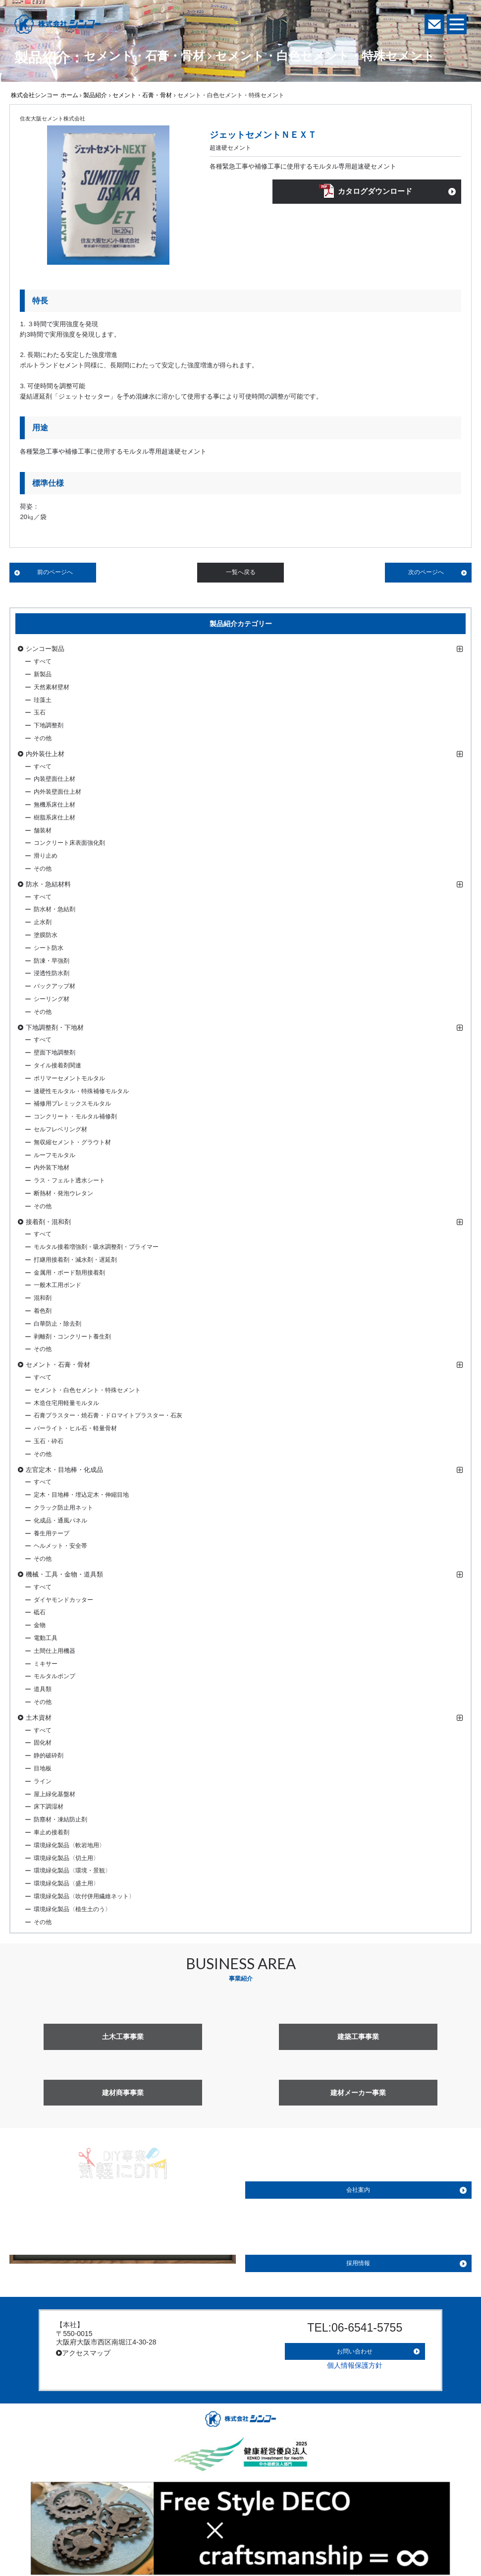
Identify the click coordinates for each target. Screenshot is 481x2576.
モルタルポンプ (54, 1676)
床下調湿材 (48, 1806)
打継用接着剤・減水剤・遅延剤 (75, 1259)
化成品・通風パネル (60, 1520)
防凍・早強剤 (51, 960)
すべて (43, 661)
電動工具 (45, 1638)
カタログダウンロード (375, 192)
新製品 (43, 674)
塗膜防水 (45, 935)
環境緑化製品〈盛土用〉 (66, 1883)
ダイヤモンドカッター (63, 1599)
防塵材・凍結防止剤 (60, 1819)
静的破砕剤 (48, 1755)
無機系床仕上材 (54, 804)
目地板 (43, 1768)
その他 (43, 738)
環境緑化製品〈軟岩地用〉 (69, 1845)
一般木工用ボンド (57, 1285)
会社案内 (358, 2189)
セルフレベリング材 (60, 1129)
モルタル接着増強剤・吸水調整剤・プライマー (96, 1246)
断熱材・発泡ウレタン (63, 1193)
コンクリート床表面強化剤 (69, 842)
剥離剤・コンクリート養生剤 (72, 1336)
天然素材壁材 (51, 687)
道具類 (43, 1689)
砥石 (40, 1612)
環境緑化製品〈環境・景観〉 (72, 1870)
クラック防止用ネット (63, 1507)
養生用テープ (51, 1533)
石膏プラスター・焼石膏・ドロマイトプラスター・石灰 (108, 1415)
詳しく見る (123, 2243)
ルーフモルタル (54, 1155)
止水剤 (43, 922)
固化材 (43, 1742)
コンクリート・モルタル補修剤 (75, 1116)
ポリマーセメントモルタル (69, 1078)
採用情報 (358, 2263)
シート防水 (48, 947)
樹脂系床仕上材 (54, 817)
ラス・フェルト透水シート (69, 1180)
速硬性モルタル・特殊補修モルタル (81, 1091)
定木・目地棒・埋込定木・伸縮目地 (81, 1494)
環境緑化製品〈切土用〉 (66, 1858)
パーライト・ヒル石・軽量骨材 (75, 1428)
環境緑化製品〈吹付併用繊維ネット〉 (84, 1896)
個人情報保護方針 (354, 2359)
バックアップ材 (54, 986)
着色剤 (43, 1310)
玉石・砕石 (48, 1441)
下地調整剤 (48, 725)
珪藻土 (43, 700)
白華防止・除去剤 (57, 1323)
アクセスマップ (83, 2353)
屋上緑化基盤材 (54, 1794)
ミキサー (45, 1663)
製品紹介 (95, 95)
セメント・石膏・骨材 (142, 95)
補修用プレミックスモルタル (72, 1103)
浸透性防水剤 (51, 973)
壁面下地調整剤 (54, 1052)
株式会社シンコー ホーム (44, 95)
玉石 (40, 712)
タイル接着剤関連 (57, 1065)
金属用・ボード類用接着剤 (69, 1272)
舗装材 (43, 830)
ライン (43, 1781)
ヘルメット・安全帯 (60, 1545)
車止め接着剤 (51, 1832)
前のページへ (55, 572)
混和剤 (43, 1297)
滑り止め (45, 855)
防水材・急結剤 (54, 909)
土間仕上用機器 (54, 1650)
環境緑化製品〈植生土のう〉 (72, 1909)
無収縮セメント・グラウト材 (72, 1142)
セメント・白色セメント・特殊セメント (87, 1390)
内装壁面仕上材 (54, 778)
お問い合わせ (355, 2347)
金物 (40, 1625)
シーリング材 (51, 998)
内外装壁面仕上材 (57, 791)
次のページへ (426, 572)
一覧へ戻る (241, 572)
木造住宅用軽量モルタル (66, 1403)
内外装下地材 (51, 1167)
